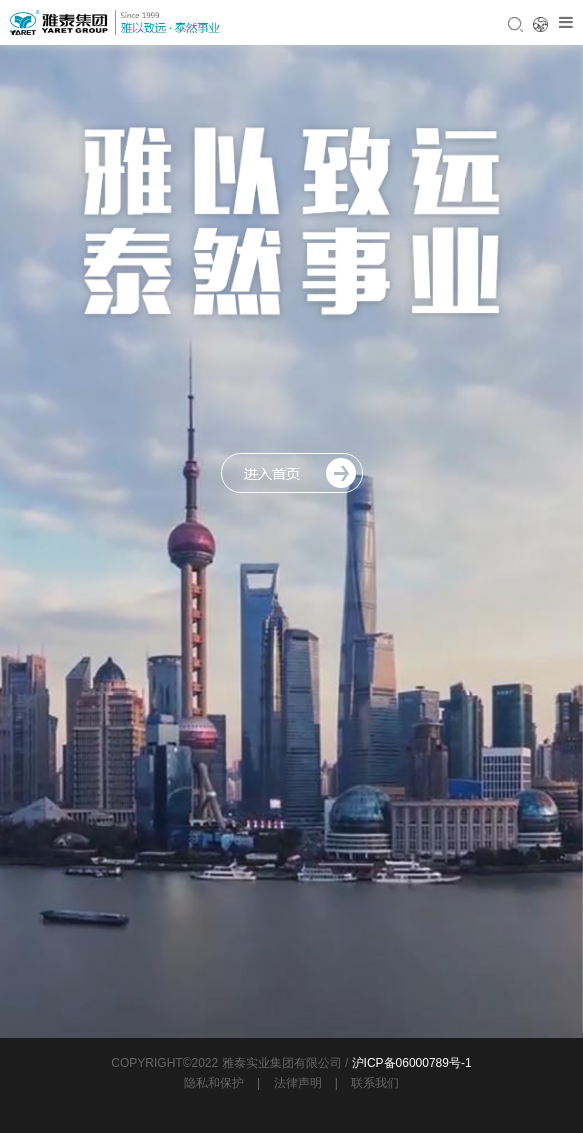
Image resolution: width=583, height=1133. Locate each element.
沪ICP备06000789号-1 (412, 1063)
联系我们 (375, 1083)
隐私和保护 (214, 1083)
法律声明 (298, 1083)
